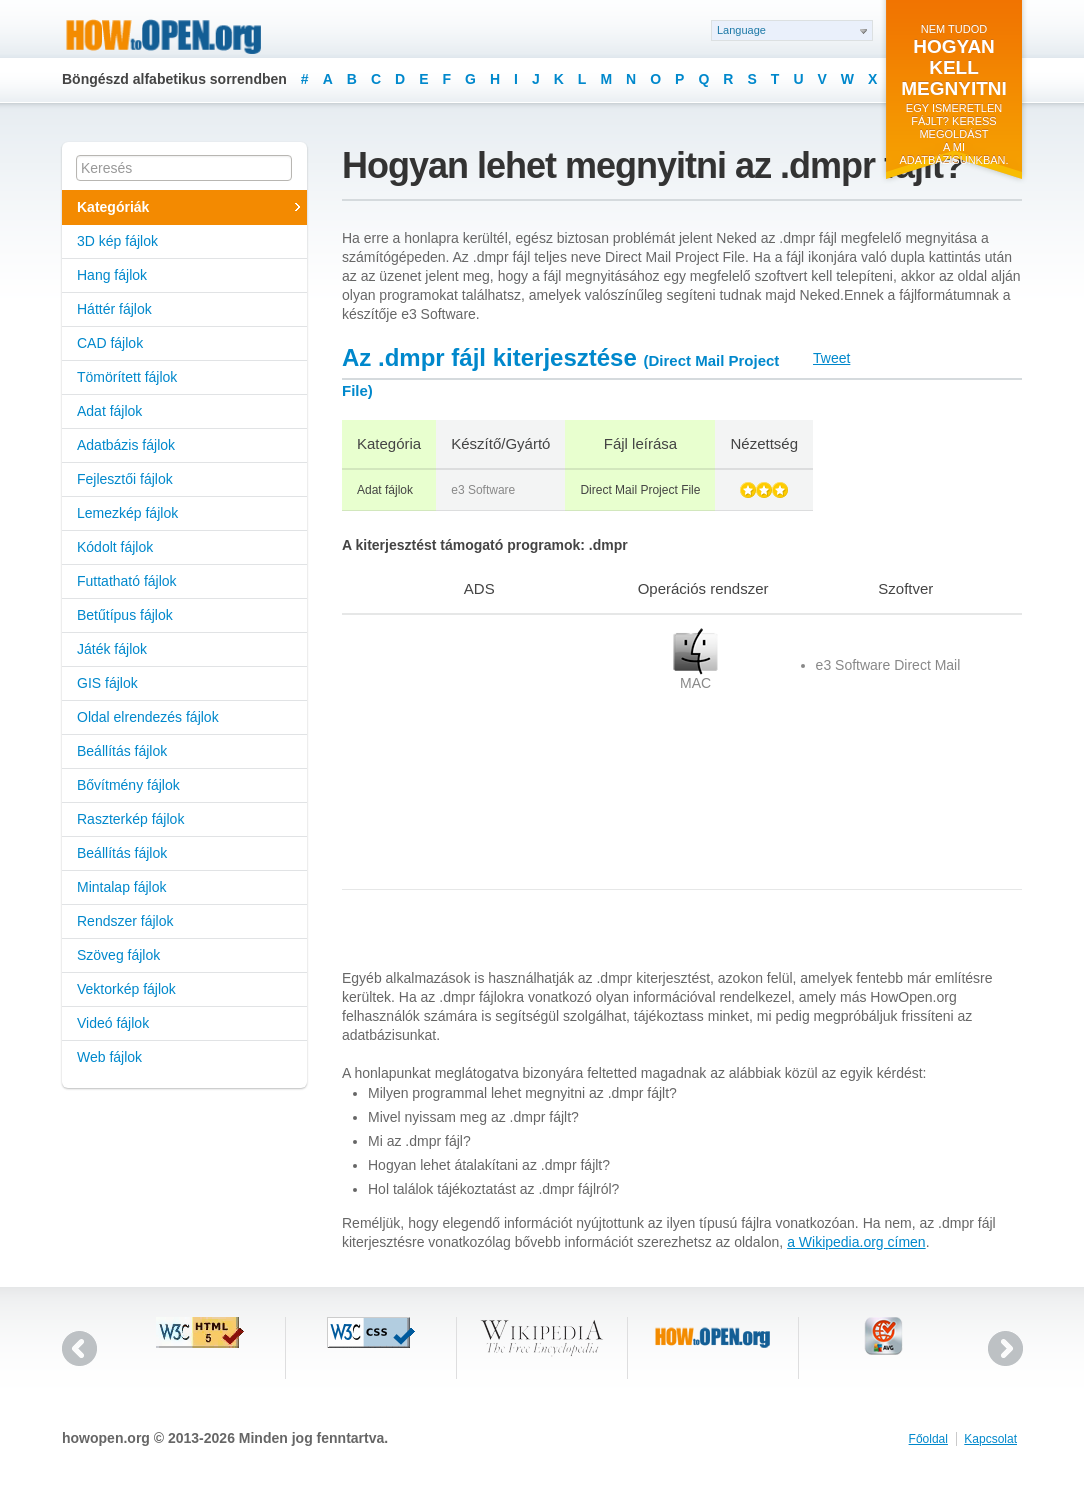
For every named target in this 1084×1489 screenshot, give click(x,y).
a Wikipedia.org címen (856, 1242)
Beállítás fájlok (122, 751)
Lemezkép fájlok (127, 513)
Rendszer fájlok (125, 921)
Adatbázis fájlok (126, 445)
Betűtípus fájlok (125, 615)
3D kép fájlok (117, 241)
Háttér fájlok (114, 309)
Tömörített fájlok (127, 377)
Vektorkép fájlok (126, 989)
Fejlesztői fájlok (125, 479)
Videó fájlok (113, 1023)
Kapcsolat (990, 1439)
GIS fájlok (107, 683)
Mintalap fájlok (122, 887)
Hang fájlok (112, 275)
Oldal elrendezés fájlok (148, 717)
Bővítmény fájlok (128, 785)
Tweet (831, 358)
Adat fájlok (109, 411)
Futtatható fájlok (127, 581)
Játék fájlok (112, 649)
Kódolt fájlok (115, 547)
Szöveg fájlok (118, 955)
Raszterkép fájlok (130, 819)
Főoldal (928, 1439)
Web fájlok (109, 1057)
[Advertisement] (467, 752)
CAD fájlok (110, 343)
